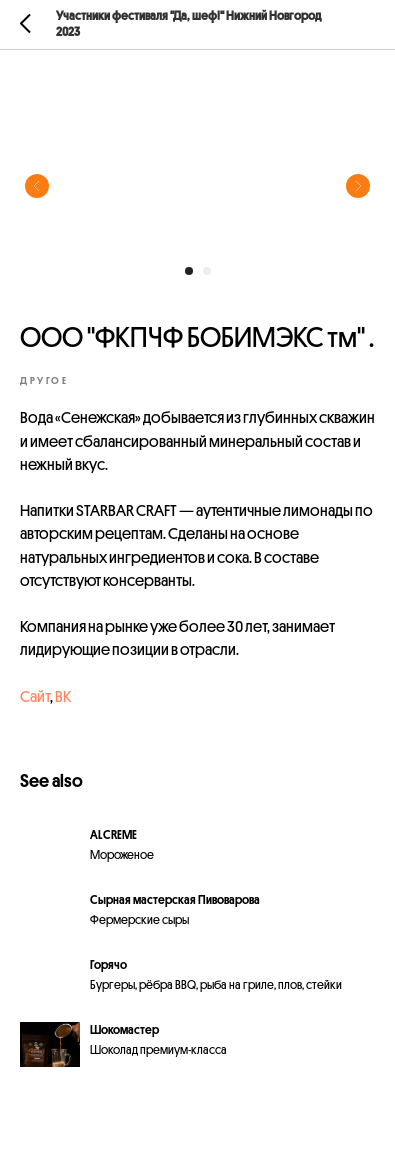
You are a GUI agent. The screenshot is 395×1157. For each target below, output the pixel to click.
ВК (63, 697)
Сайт (35, 697)
